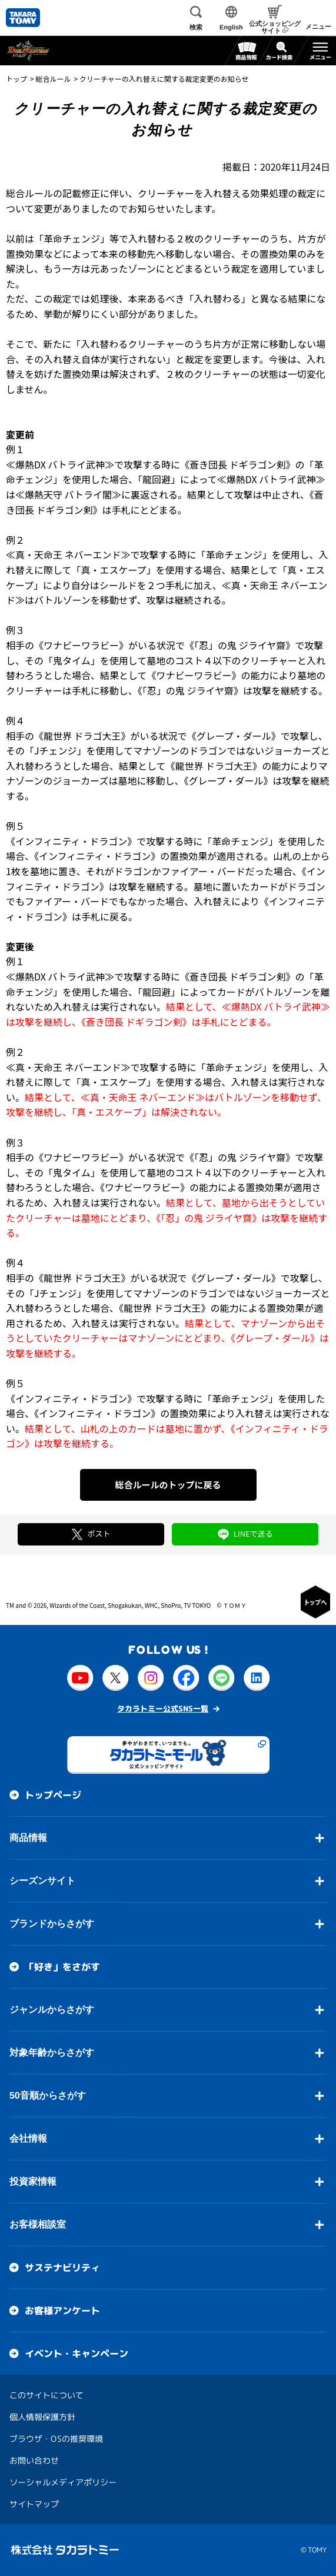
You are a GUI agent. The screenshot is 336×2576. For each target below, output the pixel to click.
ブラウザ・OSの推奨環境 (56, 2438)
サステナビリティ (62, 2267)
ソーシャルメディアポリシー (63, 2482)
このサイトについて (46, 2395)
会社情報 (28, 2138)
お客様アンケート (62, 2310)
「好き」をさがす (62, 1966)
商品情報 (28, 1838)
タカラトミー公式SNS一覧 (162, 1708)
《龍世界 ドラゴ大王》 (82, 736)
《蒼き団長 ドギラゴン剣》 (237, 464)
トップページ (53, 1795)
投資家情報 (32, 2181)
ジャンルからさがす (51, 2010)
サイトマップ (34, 2503)
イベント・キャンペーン (76, 2353)
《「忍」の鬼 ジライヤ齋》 (240, 645)
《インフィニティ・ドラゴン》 (71, 841)
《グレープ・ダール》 (234, 736)
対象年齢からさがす (51, 2052)
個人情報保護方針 (42, 2416)
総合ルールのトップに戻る (168, 1484)
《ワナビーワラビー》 (81, 645)
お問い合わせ (34, 2460)
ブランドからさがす (51, 1924)
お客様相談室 (37, 2224)
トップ (16, 79)
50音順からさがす (47, 2095)
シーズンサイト (42, 1881)
